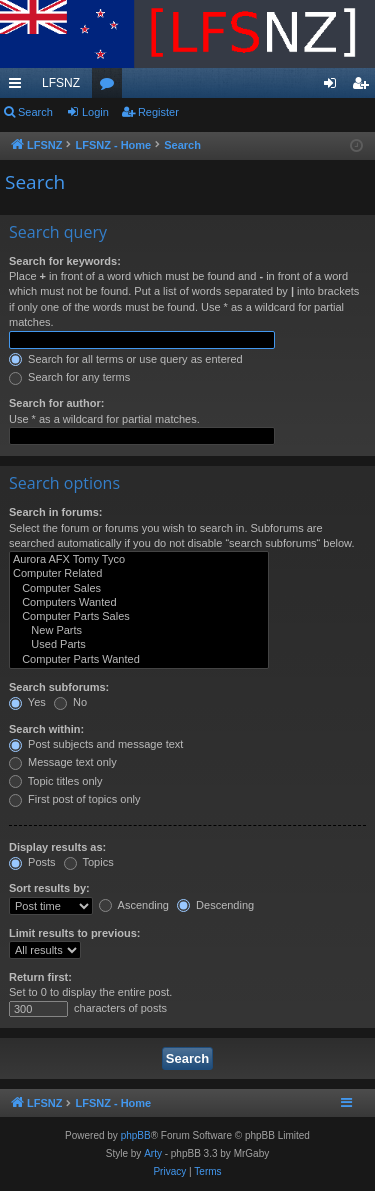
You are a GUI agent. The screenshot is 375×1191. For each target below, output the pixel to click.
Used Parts (139, 645)
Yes (27, 702)
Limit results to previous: (74, 933)
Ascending (134, 905)
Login (95, 112)
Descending (215, 905)
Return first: (40, 977)
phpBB (136, 1135)
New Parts (139, 631)
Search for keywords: (65, 261)
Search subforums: (59, 687)
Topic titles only (55, 781)
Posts (32, 862)
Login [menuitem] (334, 87)
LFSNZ (61, 83)
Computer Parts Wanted (139, 660)
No (70, 702)
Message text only (63, 762)
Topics (89, 862)
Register (158, 112)
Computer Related (139, 574)
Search (35, 112)
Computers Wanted (139, 603)
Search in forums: (56, 512)
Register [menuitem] (364, 87)
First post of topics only (75, 799)
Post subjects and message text (96, 744)
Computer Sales (139, 589)
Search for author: (56, 403)
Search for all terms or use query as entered (126, 359)
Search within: (46, 729)
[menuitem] (169, 1172)
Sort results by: (49, 888)
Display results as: (57, 847)
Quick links (19, 87)
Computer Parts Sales (139, 617)
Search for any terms (69, 377)
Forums (111, 87)
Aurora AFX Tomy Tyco (139, 560)
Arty (153, 1153)
